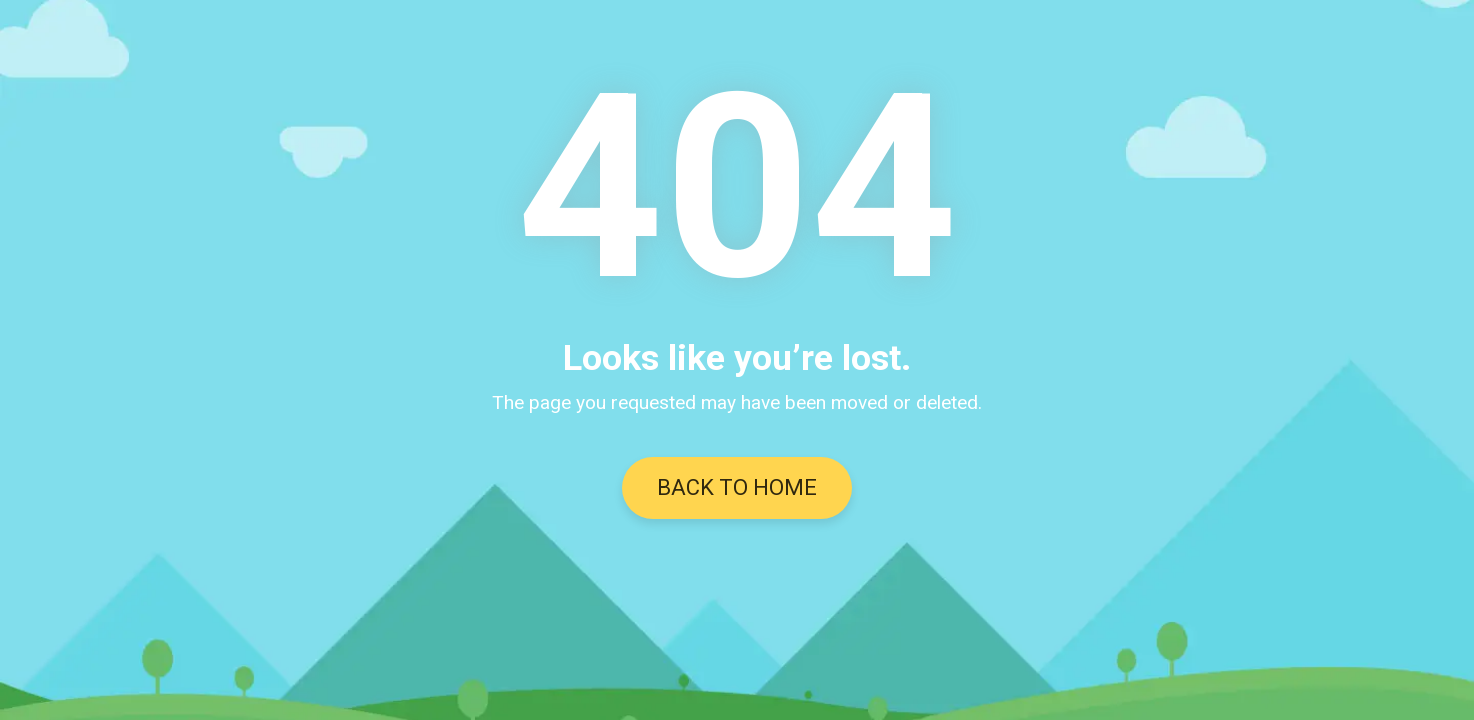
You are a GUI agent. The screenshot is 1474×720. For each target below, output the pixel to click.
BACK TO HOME (737, 487)
